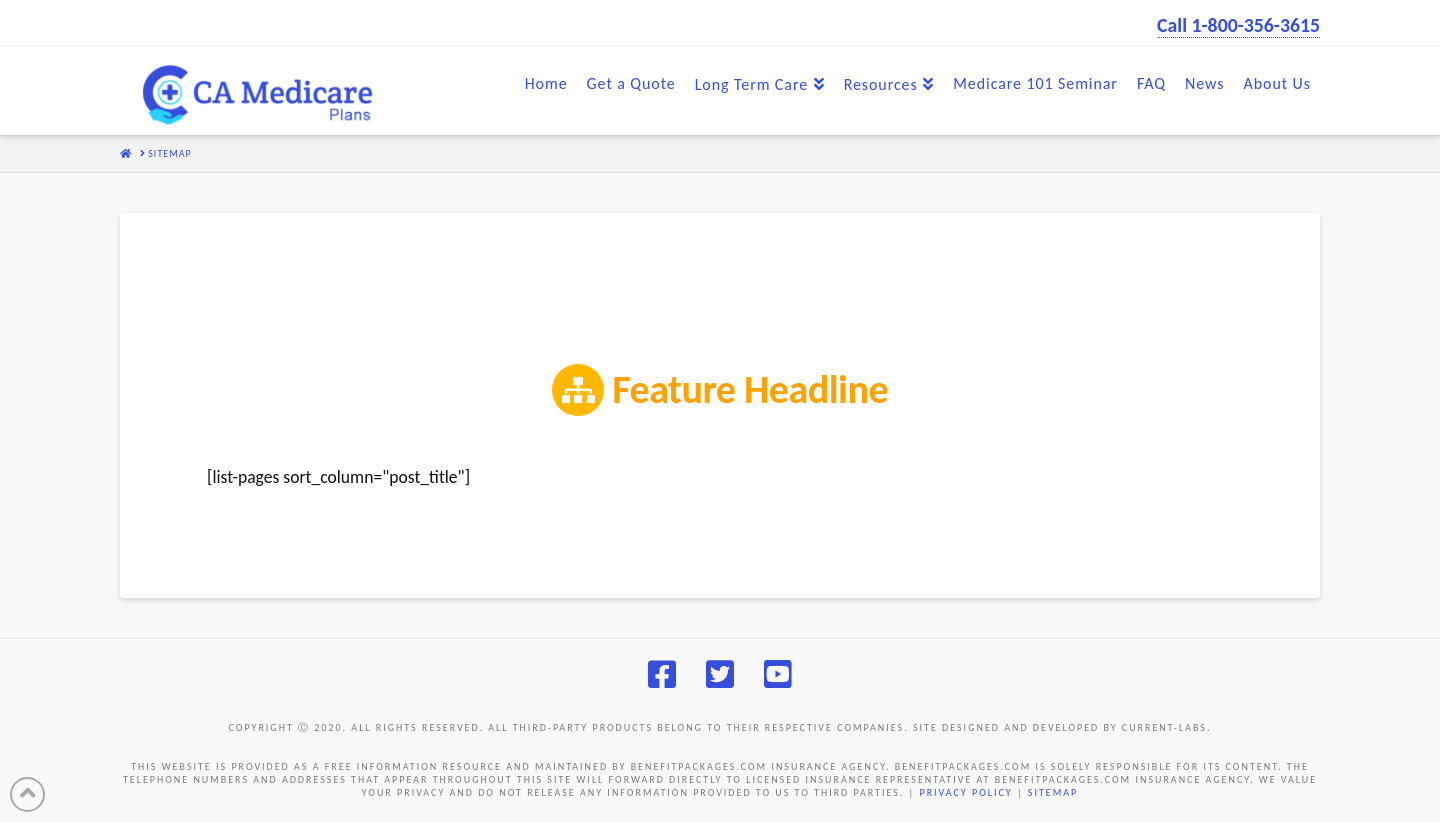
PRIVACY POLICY (965, 792)
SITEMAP (1053, 792)
